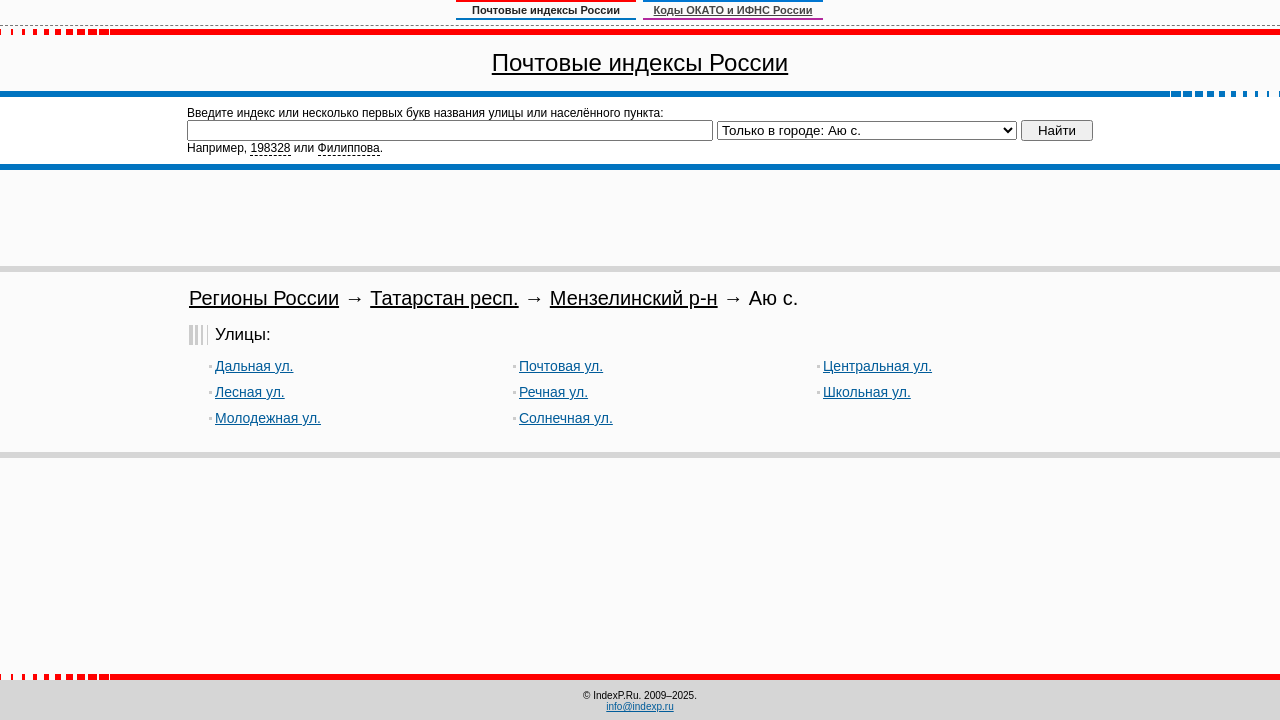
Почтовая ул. (561, 366)
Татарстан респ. (444, 298)
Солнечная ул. (566, 418)
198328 (270, 148)
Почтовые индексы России (640, 62)
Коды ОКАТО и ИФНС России (733, 10)
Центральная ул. (877, 366)
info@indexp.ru (639, 706)
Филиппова (349, 148)
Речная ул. (553, 392)
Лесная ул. (250, 392)
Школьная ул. (867, 392)
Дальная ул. (254, 366)
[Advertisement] (640, 218)
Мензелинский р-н (634, 298)
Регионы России (264, 298)
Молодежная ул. (268, 418)
